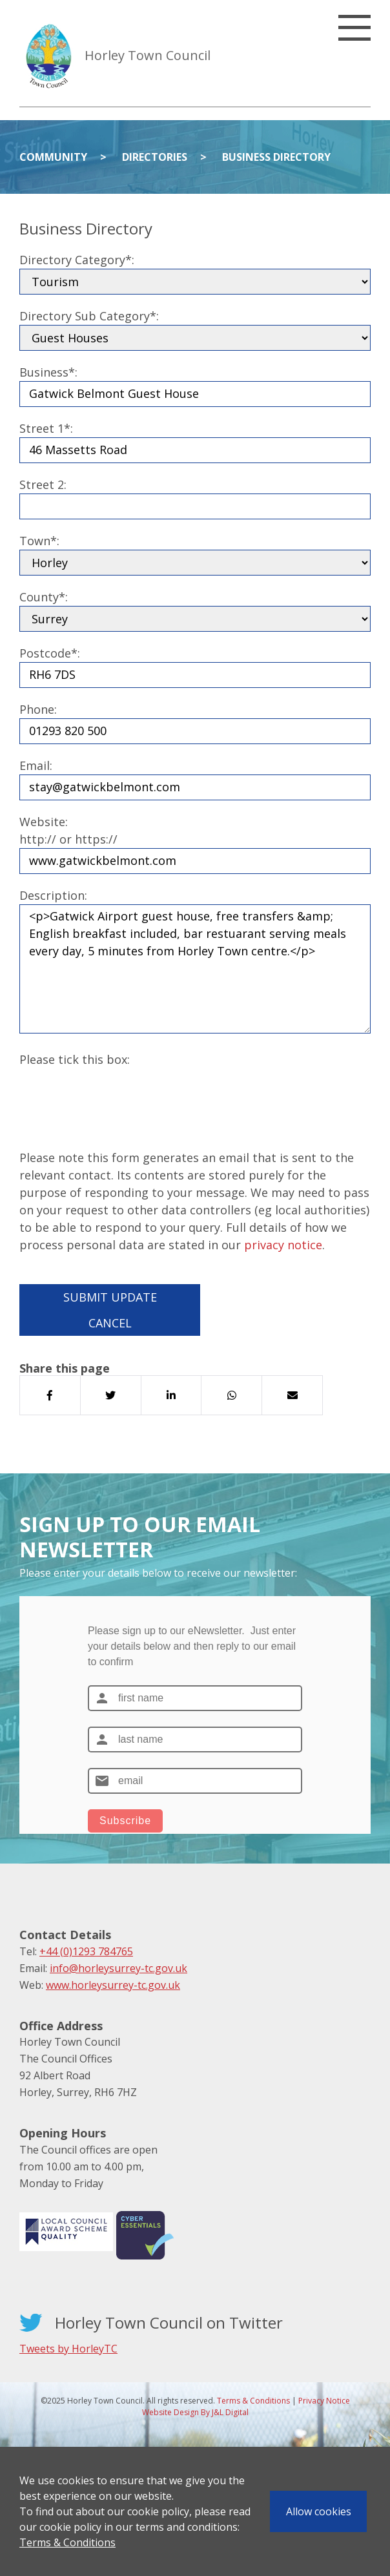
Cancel (110, 1323)
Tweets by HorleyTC (68, 2349)
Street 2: (43, 484)
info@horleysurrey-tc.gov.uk (118, 1968)
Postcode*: (49, 653)
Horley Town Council (147, 55)
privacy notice (283, 1244)
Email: (35, 765)
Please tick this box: (74, 1059)
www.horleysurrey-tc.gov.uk (113, 1985)
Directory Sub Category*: (89, 316)
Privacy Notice (324, 2400)
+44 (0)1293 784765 (86, 1951)
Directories (154, 157)
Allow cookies (318, 2511)
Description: (53, 895)
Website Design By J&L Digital (195, 2412)
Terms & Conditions (67, 2542)
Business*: (48, 372)
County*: (43, 597)
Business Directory (276, 157)
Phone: (38, 709)
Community (53, 157)
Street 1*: (46, 428)
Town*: (39, 540)
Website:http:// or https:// (68, 830)
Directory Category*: (76, 259)
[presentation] (117, 1093)
